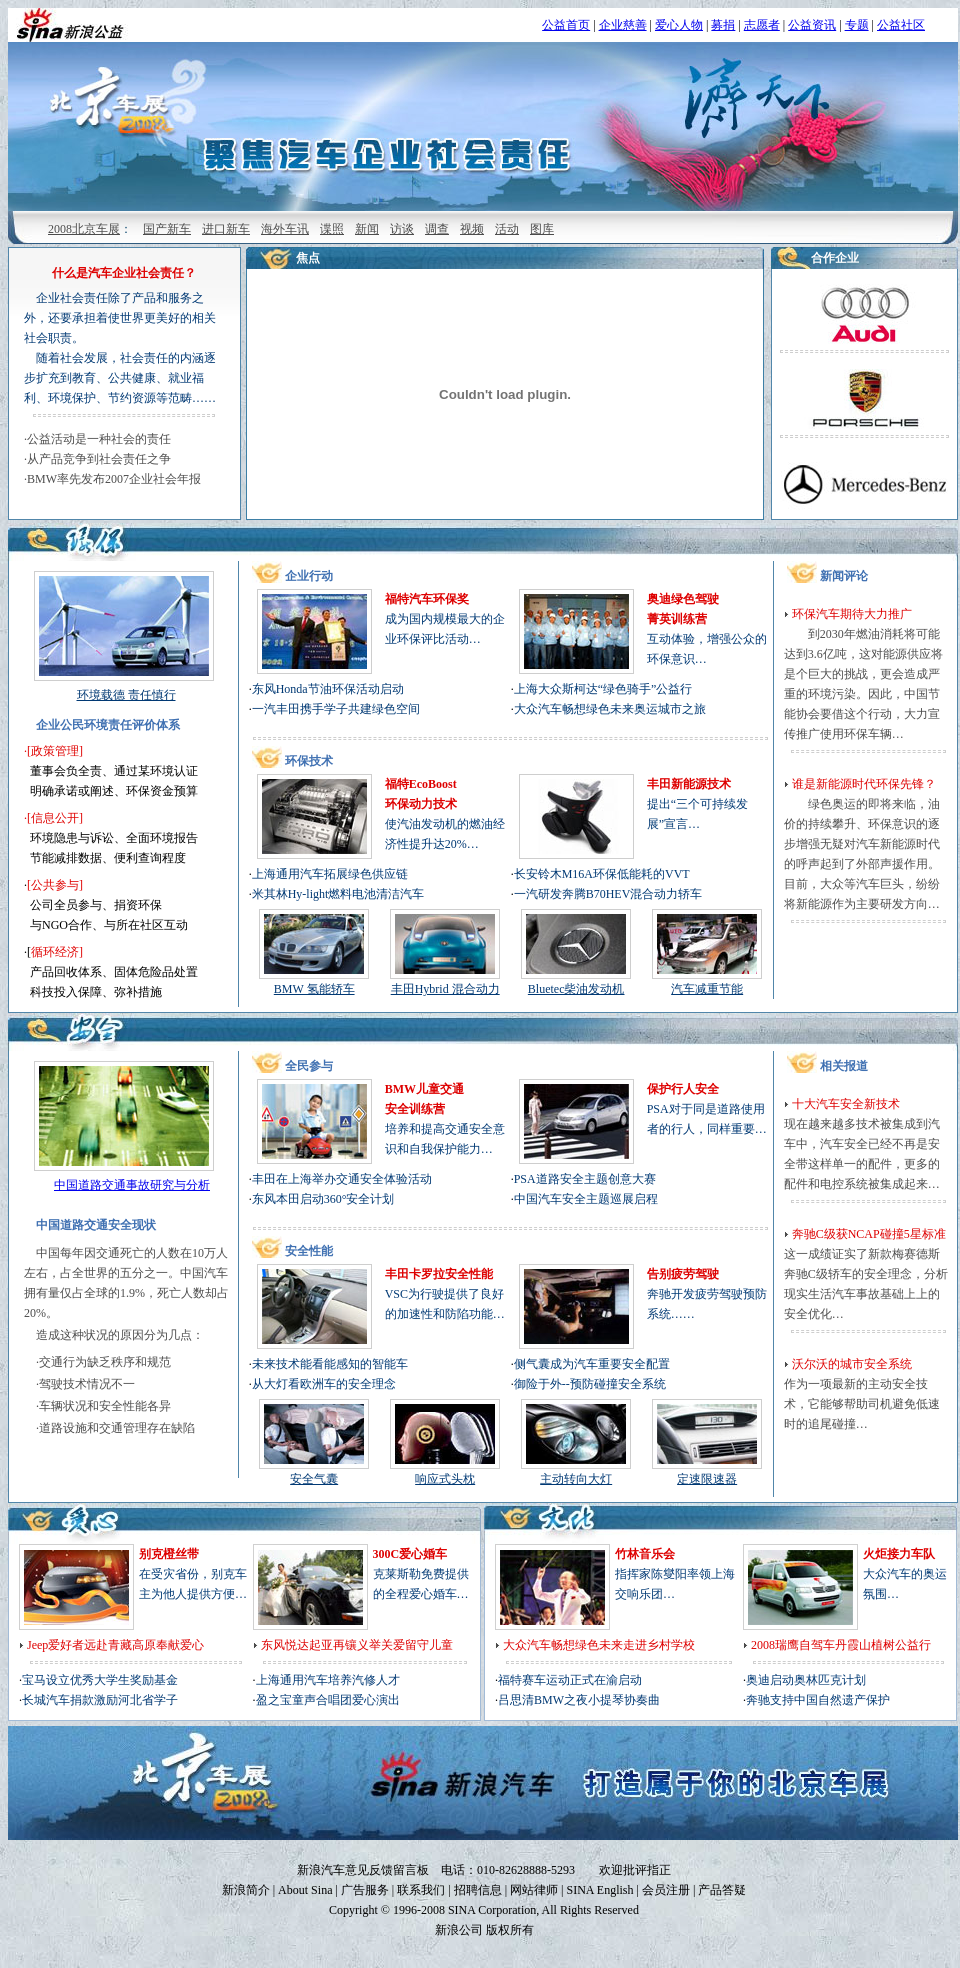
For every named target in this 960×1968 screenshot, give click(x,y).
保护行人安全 (683, 1089)
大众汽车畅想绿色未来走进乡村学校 (599, 1645)
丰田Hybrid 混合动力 (445, 989)
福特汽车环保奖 (427, 599)
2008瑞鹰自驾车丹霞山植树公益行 (841, 1645)
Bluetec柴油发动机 (576, 989)
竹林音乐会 (645, 1554)
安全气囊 (314, 1479)
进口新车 (226, 229)
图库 (542, 229)
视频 (472, 229)
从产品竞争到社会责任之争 (99, 459)
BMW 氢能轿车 (314, 989)
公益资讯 (812, 25)
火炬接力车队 (899, 1554)
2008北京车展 (84, 229)
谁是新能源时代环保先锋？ (864, 784)
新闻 (367, 229)
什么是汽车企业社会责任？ (124, 273)
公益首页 (566, 25)
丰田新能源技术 (689, 784)
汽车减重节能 (707, 989)
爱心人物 (679, 25)
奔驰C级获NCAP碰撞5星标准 (869, 1234)
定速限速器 (707, 1479)
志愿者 (762, 25)
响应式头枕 (445, 1479)
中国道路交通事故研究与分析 (132, 1185)
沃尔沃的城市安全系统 (852, 1364)
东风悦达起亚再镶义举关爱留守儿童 (357, 1645)
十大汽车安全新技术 (846, 1104)
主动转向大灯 (576, 1479)
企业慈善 (623, 25)
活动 (507, 229)
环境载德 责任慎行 (126, 695)
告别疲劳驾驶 (683, 1274)
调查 (437, 229)
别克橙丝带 (169, 1554)
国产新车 (167, 229)
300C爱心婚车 (410, 1554)
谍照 (332, 229)
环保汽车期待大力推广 (852, 614)
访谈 (402, 229)
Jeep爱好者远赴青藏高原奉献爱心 (115, 1645)
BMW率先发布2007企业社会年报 (114, 479)
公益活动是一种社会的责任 (99, 439)
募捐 (723, 25)
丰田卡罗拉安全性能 (439, 1274)
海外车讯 (285, 229)
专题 (857, 25)
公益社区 (901, 25)
